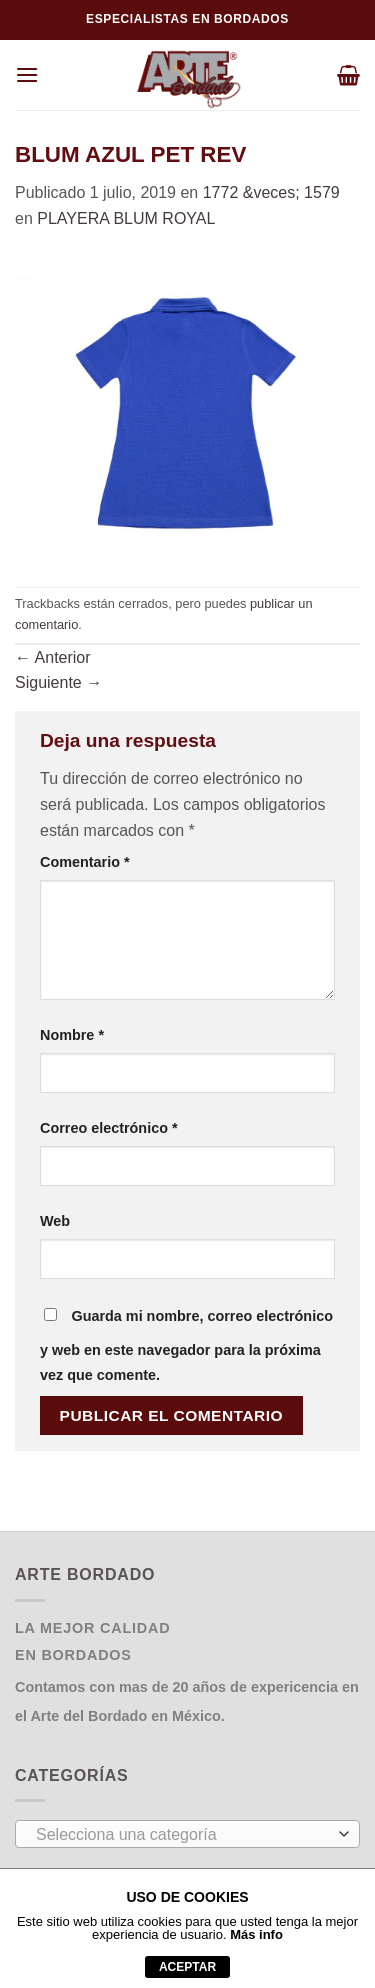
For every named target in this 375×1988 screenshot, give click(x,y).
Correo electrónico (109, 1128)
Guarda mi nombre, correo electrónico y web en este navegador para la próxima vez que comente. (186, 1346)
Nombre (72, 1035)
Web (55, 1221)
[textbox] (182, 1835)
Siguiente (58, 682)
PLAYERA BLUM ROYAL (126, 218)
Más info (256, 1934)
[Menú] (27, 74)
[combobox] (187, 1834)
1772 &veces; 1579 (271, 192)
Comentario (85, 862)
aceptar (187, 1967)
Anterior (53, 657)
